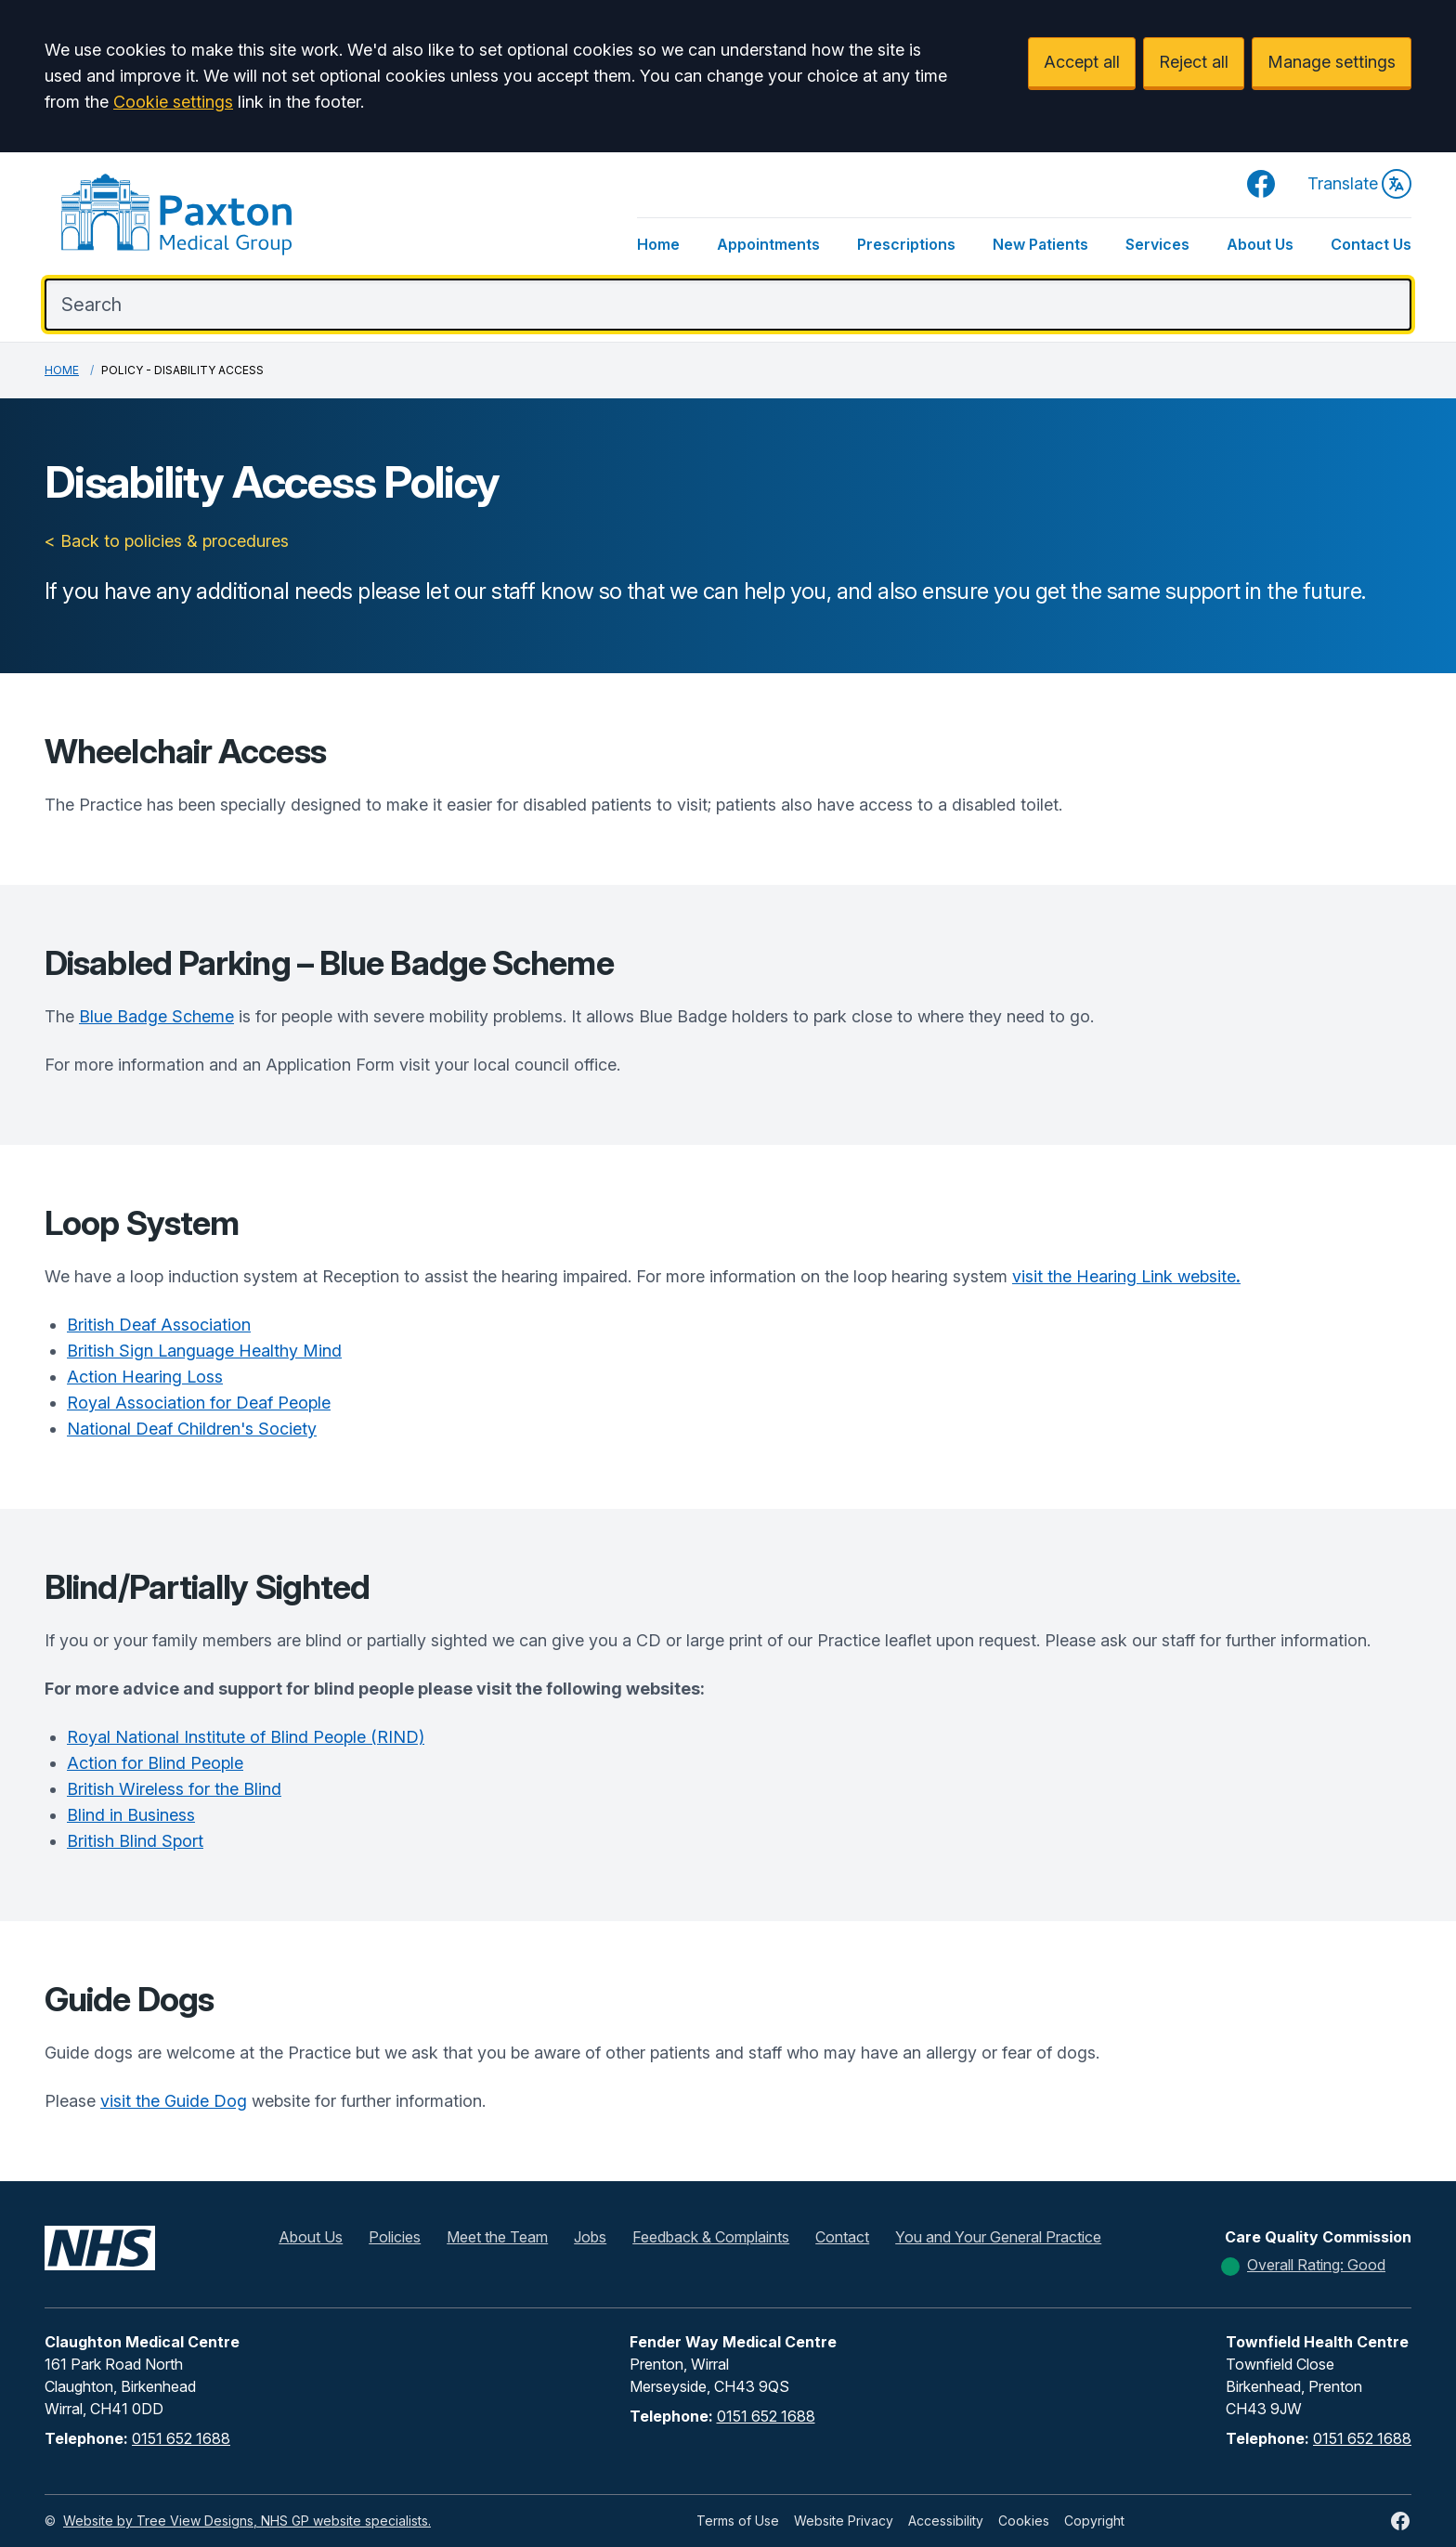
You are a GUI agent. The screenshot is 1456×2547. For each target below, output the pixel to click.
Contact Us (1371, 244)
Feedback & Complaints (710, 2237)
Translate (1359, 184)
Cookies (1023, 2520)
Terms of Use (737, 2520)
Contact (842, 2237)
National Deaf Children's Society (192, 1428)
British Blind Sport (135, 1841)
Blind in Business (131, 1815)
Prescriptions (906, 244)
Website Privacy (843, 2520)
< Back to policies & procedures (167, 541)
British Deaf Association (159, 1324)
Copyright (1094, 2520)
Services (1157, 244)
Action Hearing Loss (145, 1376)
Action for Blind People (155, 1763)
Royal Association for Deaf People (199, 1402)
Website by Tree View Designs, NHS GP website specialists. (247, 2520)
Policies (395, 2237)
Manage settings (1332, 61)
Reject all (1193, 61)
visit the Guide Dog (173, 2101)
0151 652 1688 (181, 2438)
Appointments (768, 244)
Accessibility (945, 2520)
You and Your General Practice (998, 2237)
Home (658, 244)
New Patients (1040, 244)
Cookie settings (173, 101)
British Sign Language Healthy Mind (204, 1350)
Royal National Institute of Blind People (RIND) (245, 1737)
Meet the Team (497, 2237)
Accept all (1082, 61)
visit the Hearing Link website (1126, 1276)
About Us (1260, 244)
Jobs (590, 2237)
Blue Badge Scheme (156, 1016)
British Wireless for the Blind (174, 1789)
